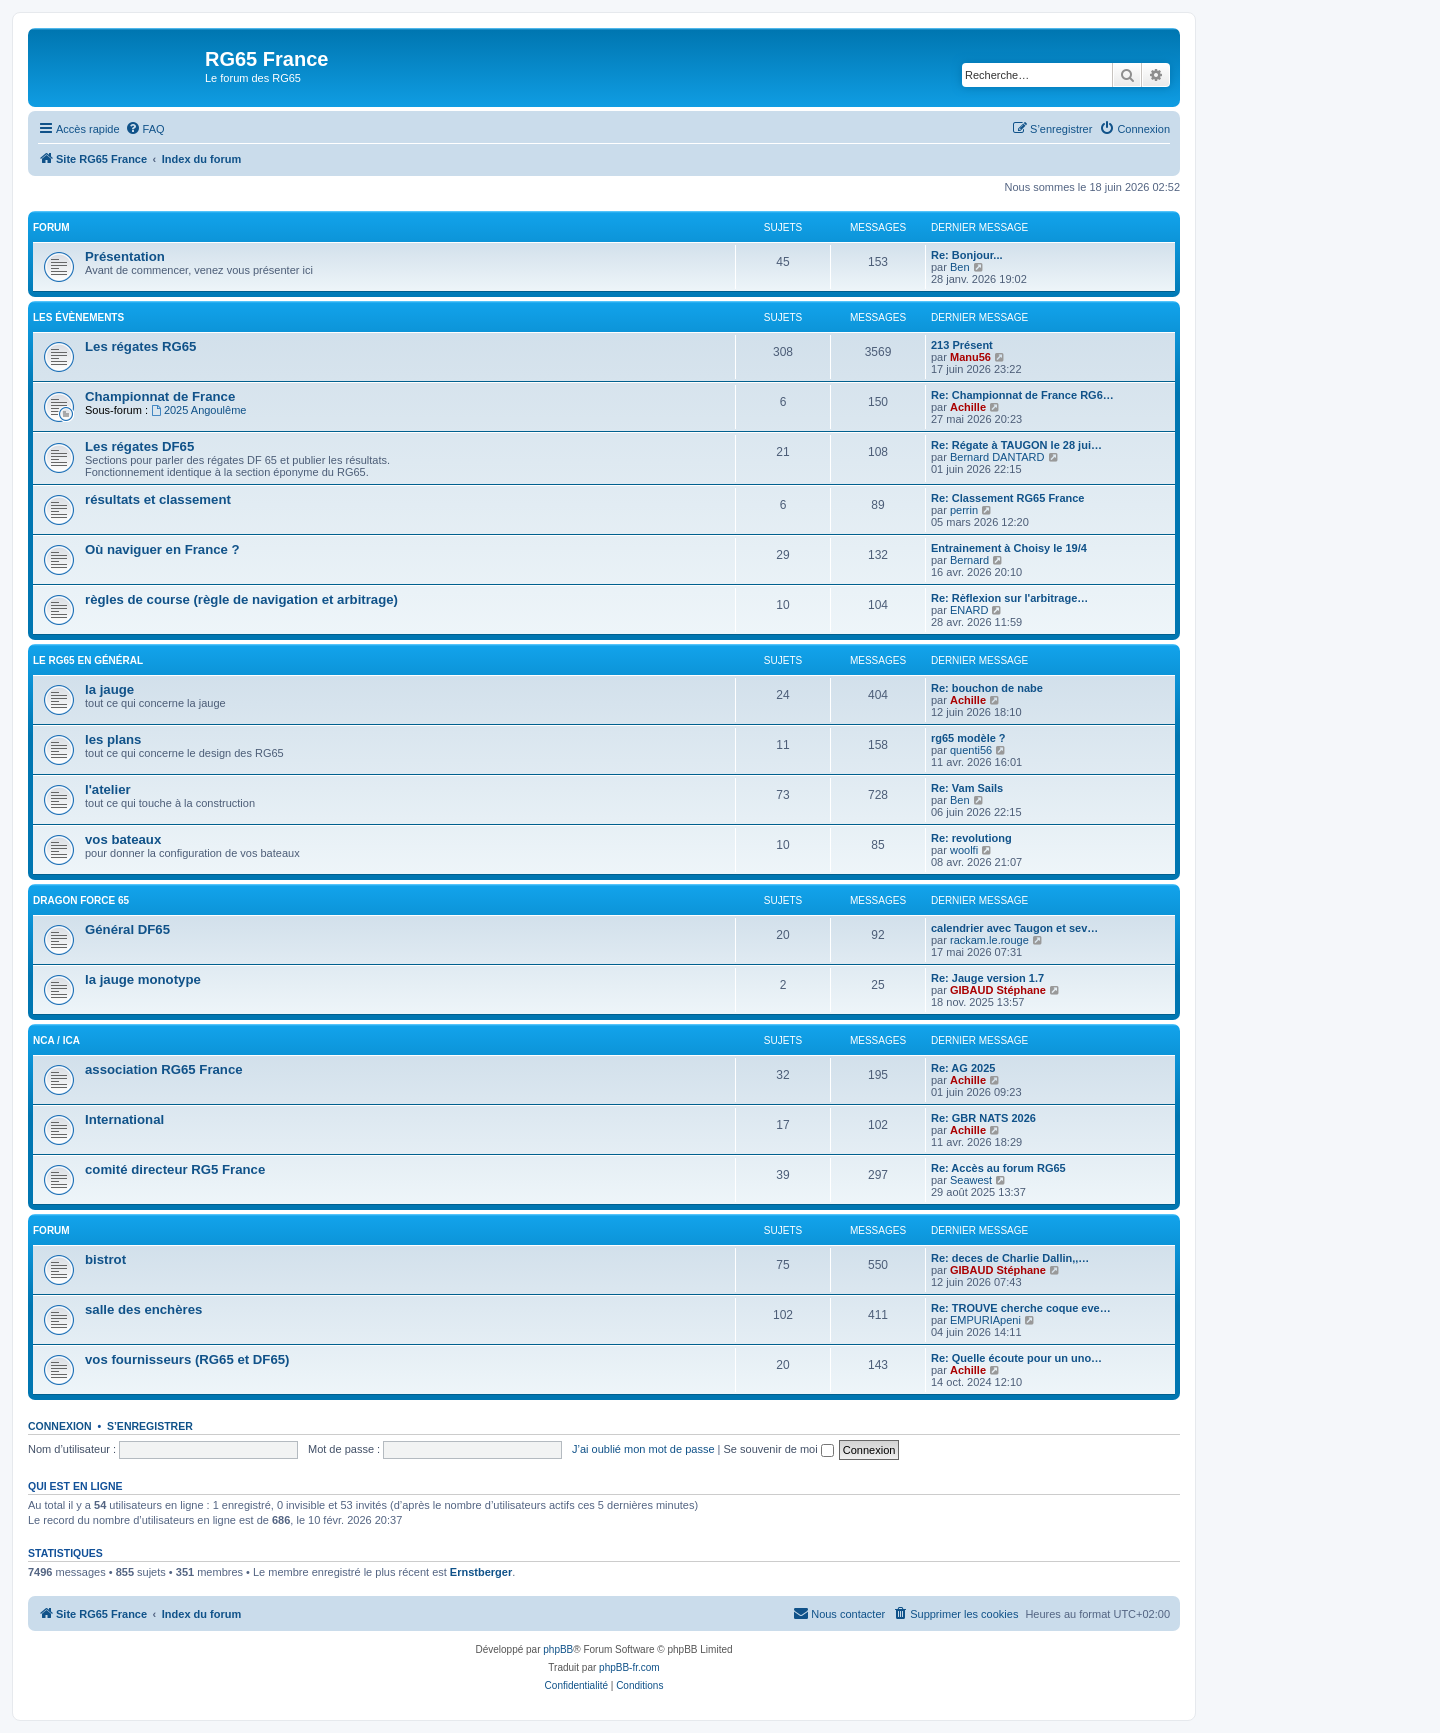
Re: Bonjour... (967, 255)
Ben (960, 267)
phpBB (558, 1649)
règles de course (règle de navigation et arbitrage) (241, 599)
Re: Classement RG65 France (1007, 498)
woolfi (964, 850)
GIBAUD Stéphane (998, 990)
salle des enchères (143, 1309)
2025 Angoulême (198, 410)
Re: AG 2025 (963, 1068)
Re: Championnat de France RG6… (1022, 395)
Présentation (125, 256)
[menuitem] (145, 129)
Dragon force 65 (81, 900)
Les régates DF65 (139, 446)
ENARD (969, 610)
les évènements (78, 317)
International (124, 1119)
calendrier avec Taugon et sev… (1014, 928)
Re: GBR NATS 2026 (983, 1118)
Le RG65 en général (88, 660)
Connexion (60, 1426)
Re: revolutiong (971, 838)
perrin (964, 510)
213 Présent (962, 345)
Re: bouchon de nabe (987, 688)
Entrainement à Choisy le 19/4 (1009, 548)
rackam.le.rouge (989, 940)
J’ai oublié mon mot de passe (643, 1449)
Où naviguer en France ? (162, 549)
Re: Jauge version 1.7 (987, 978)
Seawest (971, 1180)
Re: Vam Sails (967, 788)
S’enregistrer (150, 1426)
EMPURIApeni (985, 1320)
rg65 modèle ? (968, 738)
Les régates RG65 (140, 346)
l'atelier (108, 789)
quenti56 (971, 750)
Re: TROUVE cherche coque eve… (1021, 1308)
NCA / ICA (56, 1040)
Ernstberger (481, 1572)
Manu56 (970, 357)
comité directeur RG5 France (175, 1169)
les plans (113, 739)
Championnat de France (160, 396)
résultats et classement (158, 499)
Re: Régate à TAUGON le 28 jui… (1016, 445)
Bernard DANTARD (997, 457)
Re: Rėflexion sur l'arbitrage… (1009, 598)
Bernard (969, 560)
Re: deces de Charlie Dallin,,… (1010, 1258)
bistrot (105, 1259)
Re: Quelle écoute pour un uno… (1016, 1358)
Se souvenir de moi (779, 1449)
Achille (968, 407)
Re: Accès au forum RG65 (998, 1168)
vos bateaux (123, 839)
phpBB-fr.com (629, 1667)
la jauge (109, 689)
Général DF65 (127, 929)
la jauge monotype (143, 979)
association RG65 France (164, 1069)
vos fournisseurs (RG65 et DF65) (187, 1359)
